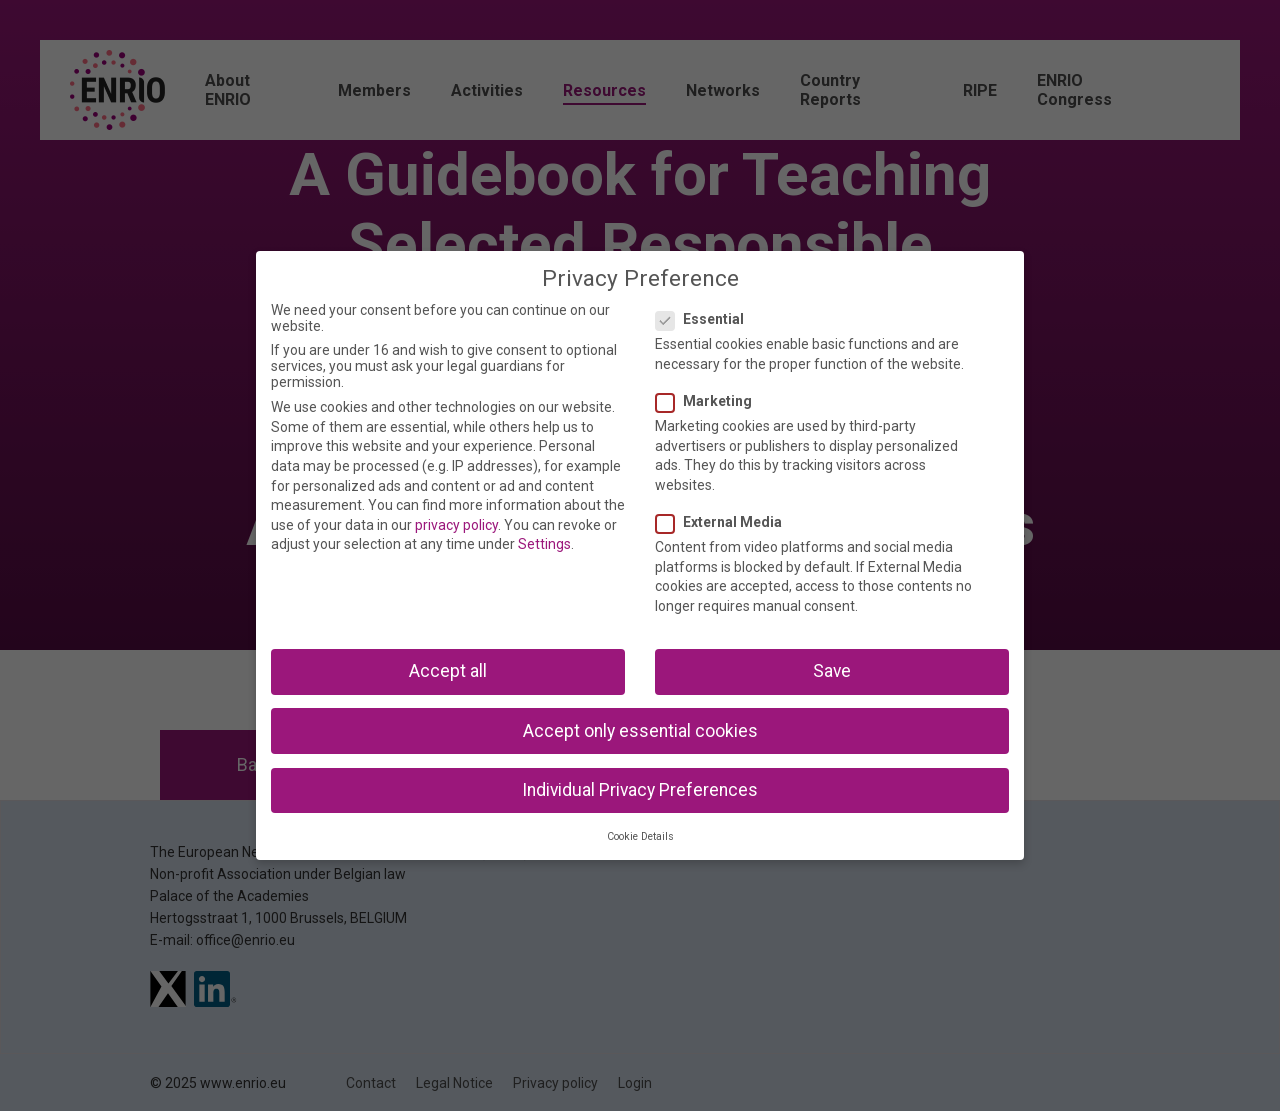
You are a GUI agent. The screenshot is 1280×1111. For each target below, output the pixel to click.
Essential (706, 319)
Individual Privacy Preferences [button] (640, 790)
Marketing (710, 401)
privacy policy (456, 525)
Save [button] (832, 671)
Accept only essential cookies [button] (640, 731)
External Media (725, 522)
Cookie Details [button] (640, 836)
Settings (544, 544)
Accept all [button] (448, 671)
